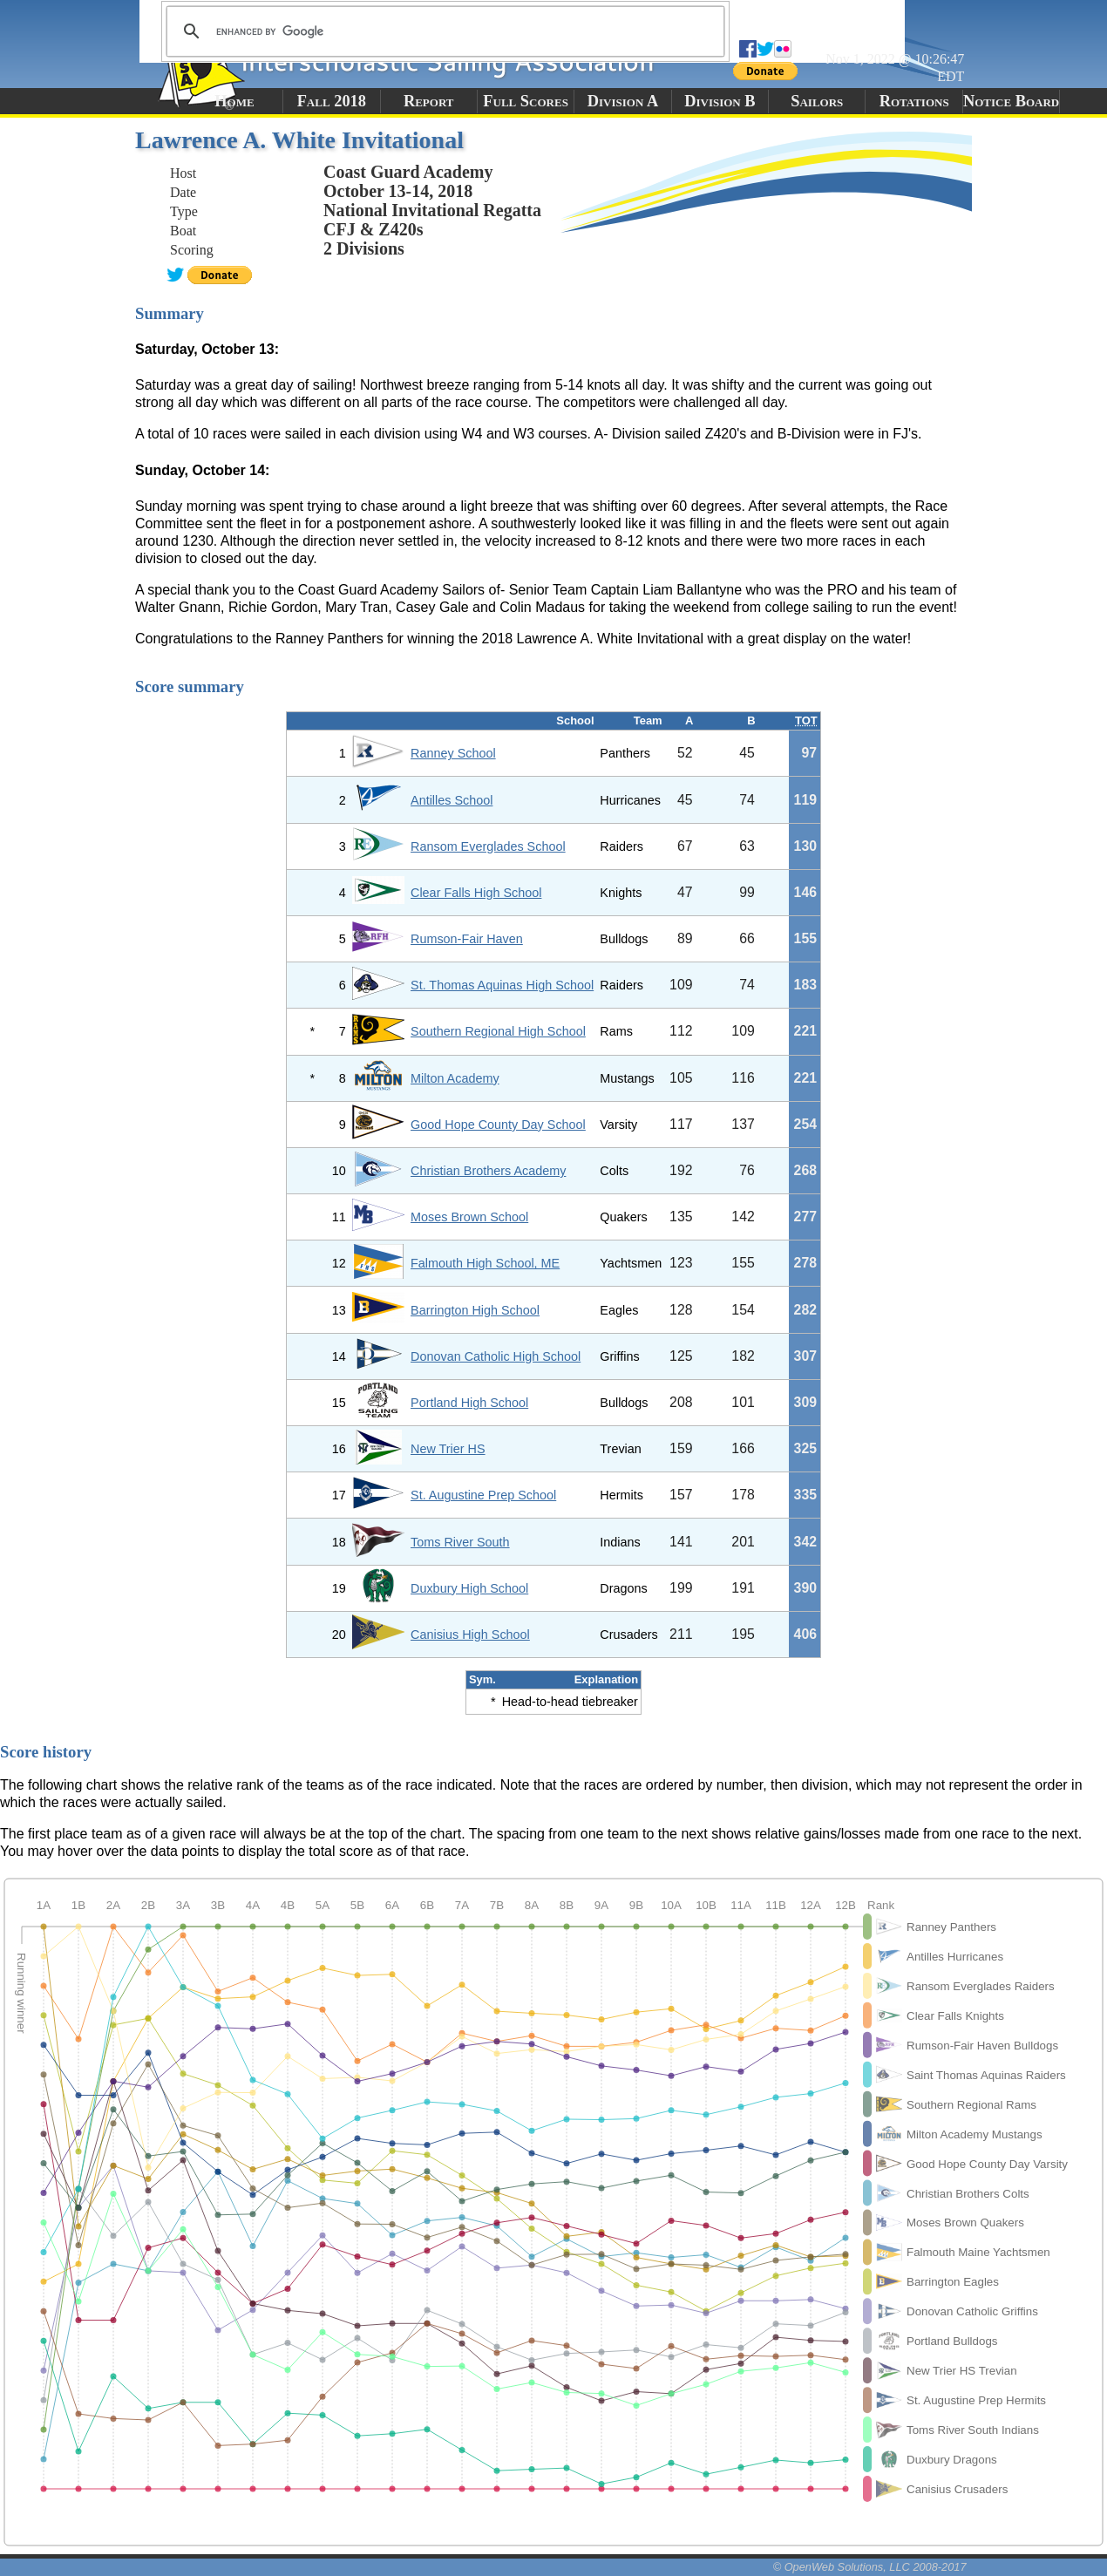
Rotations (914, 101)
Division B (719, 101)
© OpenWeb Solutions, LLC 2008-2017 (870, 2566)
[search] (442, 31)
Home (234, 101)
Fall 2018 (331, 101)
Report (429, 101)
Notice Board (1011, 101)
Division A (622, 101)
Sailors (817, 101)
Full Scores (525, 101)
